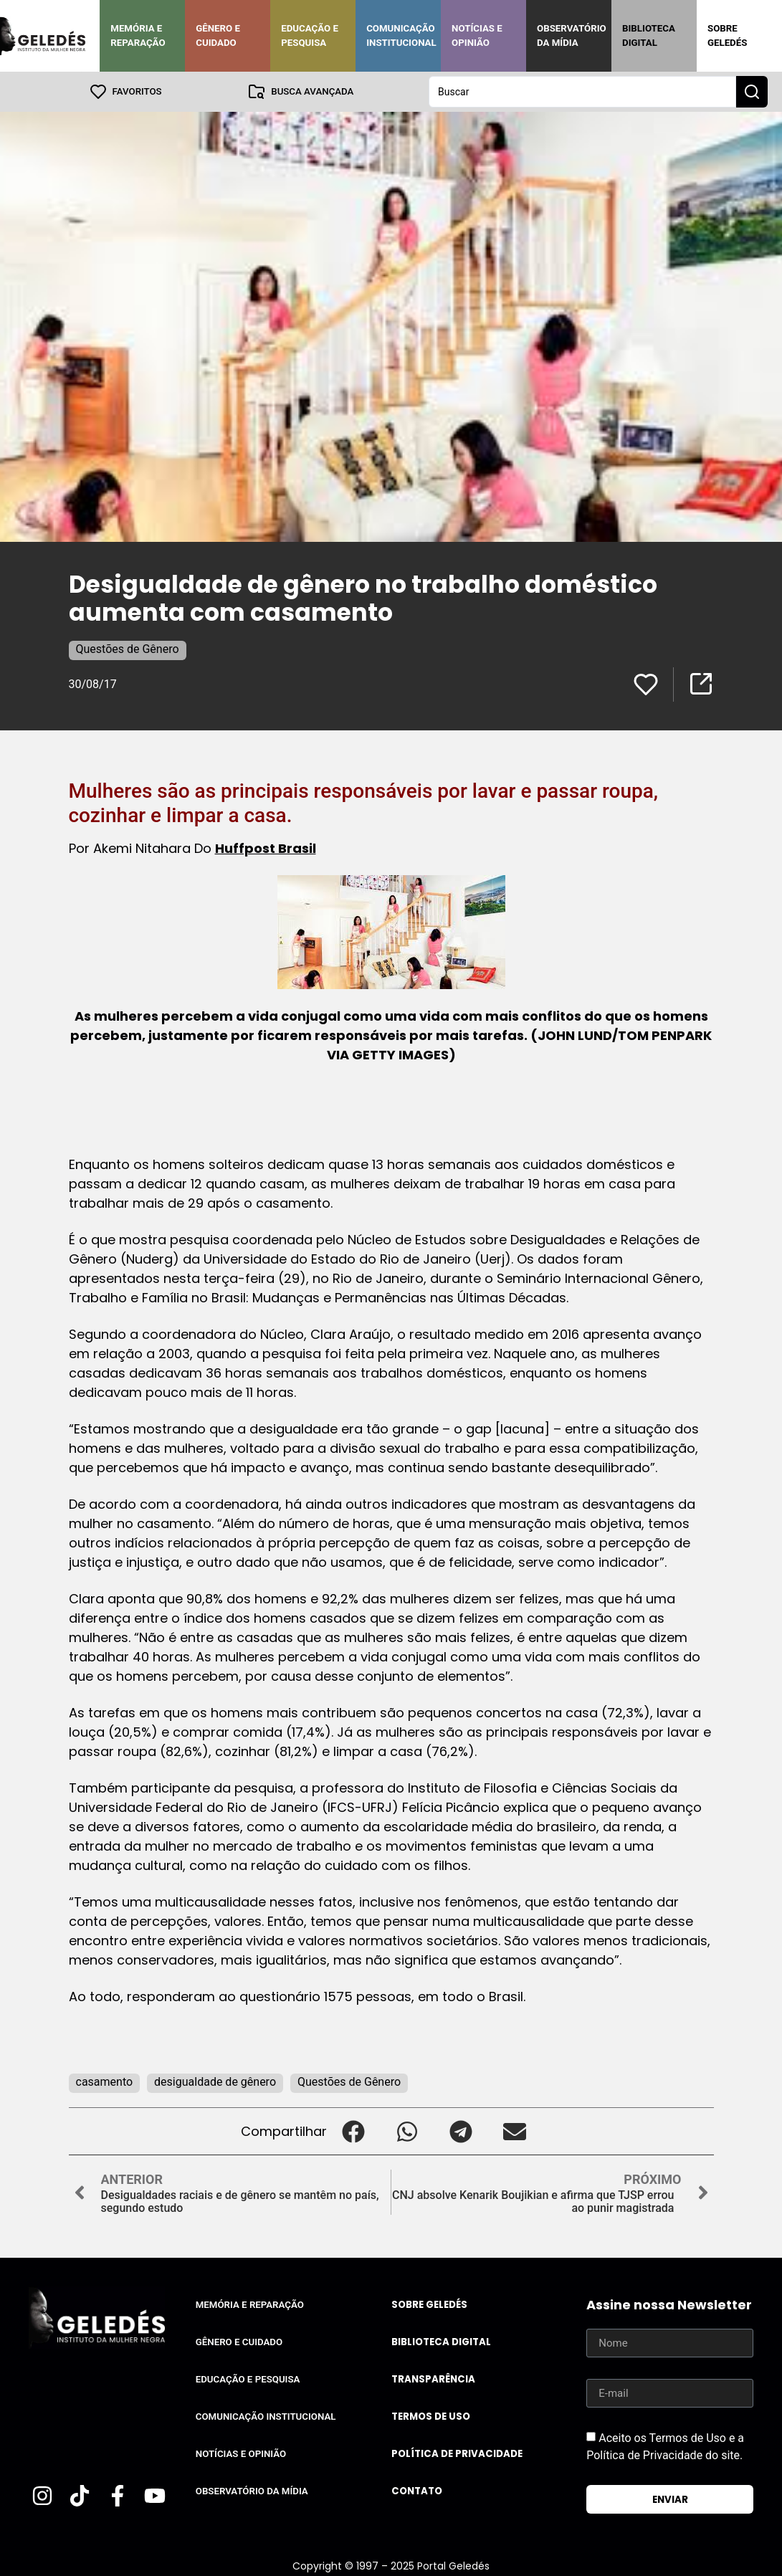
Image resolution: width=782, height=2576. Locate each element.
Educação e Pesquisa (309, 35)
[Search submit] (752, 92)
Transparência (433, 2379)
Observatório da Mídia (571, 35)
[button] (354, 2131)
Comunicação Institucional (401, 35)
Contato (416, 2491)
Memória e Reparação (137, 35)
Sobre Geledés (727, 35)
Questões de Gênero (127, 649)
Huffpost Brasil (265, 848)
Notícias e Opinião (477, 35)
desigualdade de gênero (215, 2082)
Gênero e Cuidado (218, 35)
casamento (104, 2082)
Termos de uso (430, 2416)
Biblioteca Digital (648, 35)
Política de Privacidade (457, 2454)
